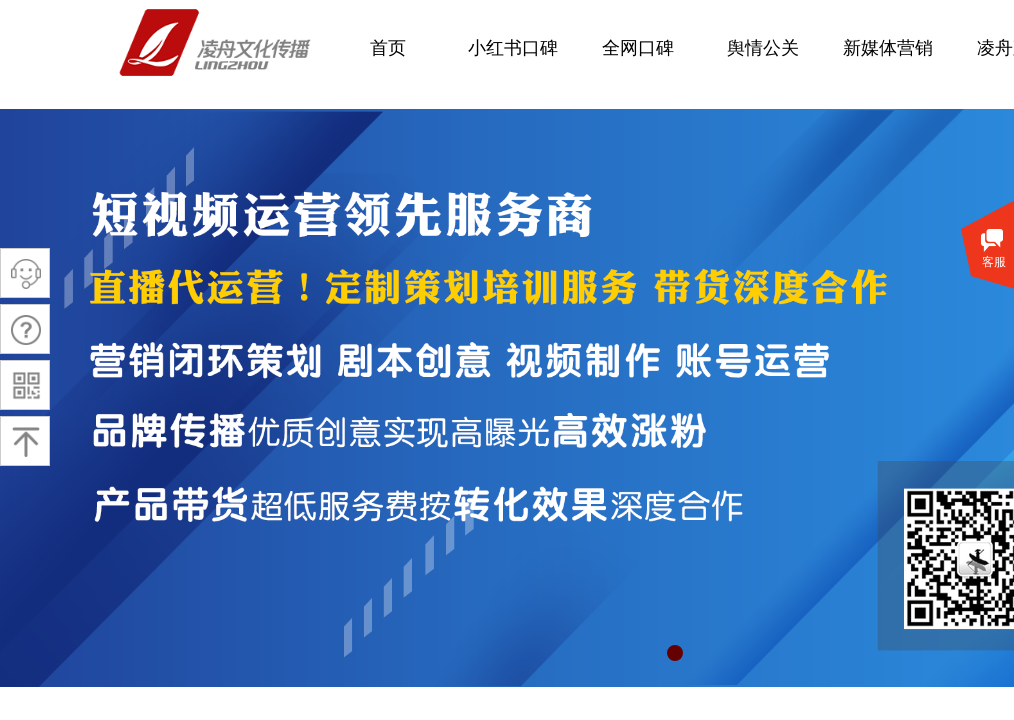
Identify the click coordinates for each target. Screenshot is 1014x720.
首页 (388, 48)
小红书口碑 (513, 48)
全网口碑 (638, 48)
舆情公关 (763, 48)
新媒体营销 (888, 48)
